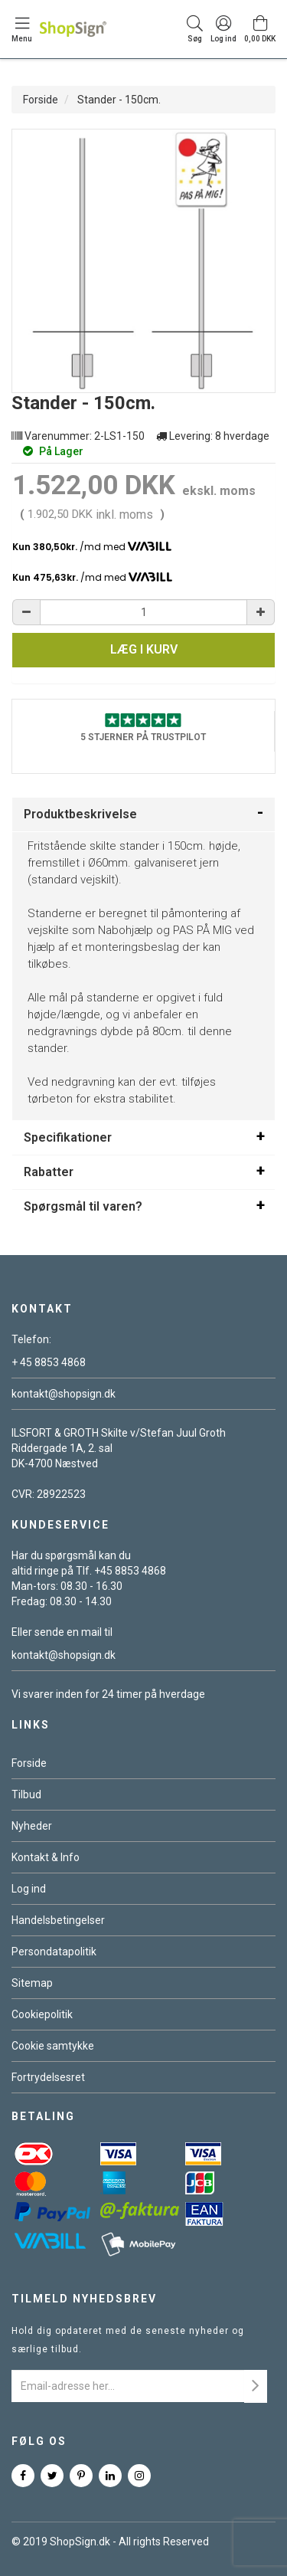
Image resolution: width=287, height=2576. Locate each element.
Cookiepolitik (42, 2014)
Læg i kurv (144, 649)
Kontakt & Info (45, 1857)
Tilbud (26, 1794)
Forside (40, 99)
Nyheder (31, 1826)
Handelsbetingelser (58, 1920)
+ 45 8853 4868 (48, 1362)
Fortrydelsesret (48, 2077)
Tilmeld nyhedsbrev (84, 2299)
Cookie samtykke (52, 2046)
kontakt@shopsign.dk (63, 1394)
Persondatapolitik (53, 1951)
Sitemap (32, 1983)
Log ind (28, 1889)
